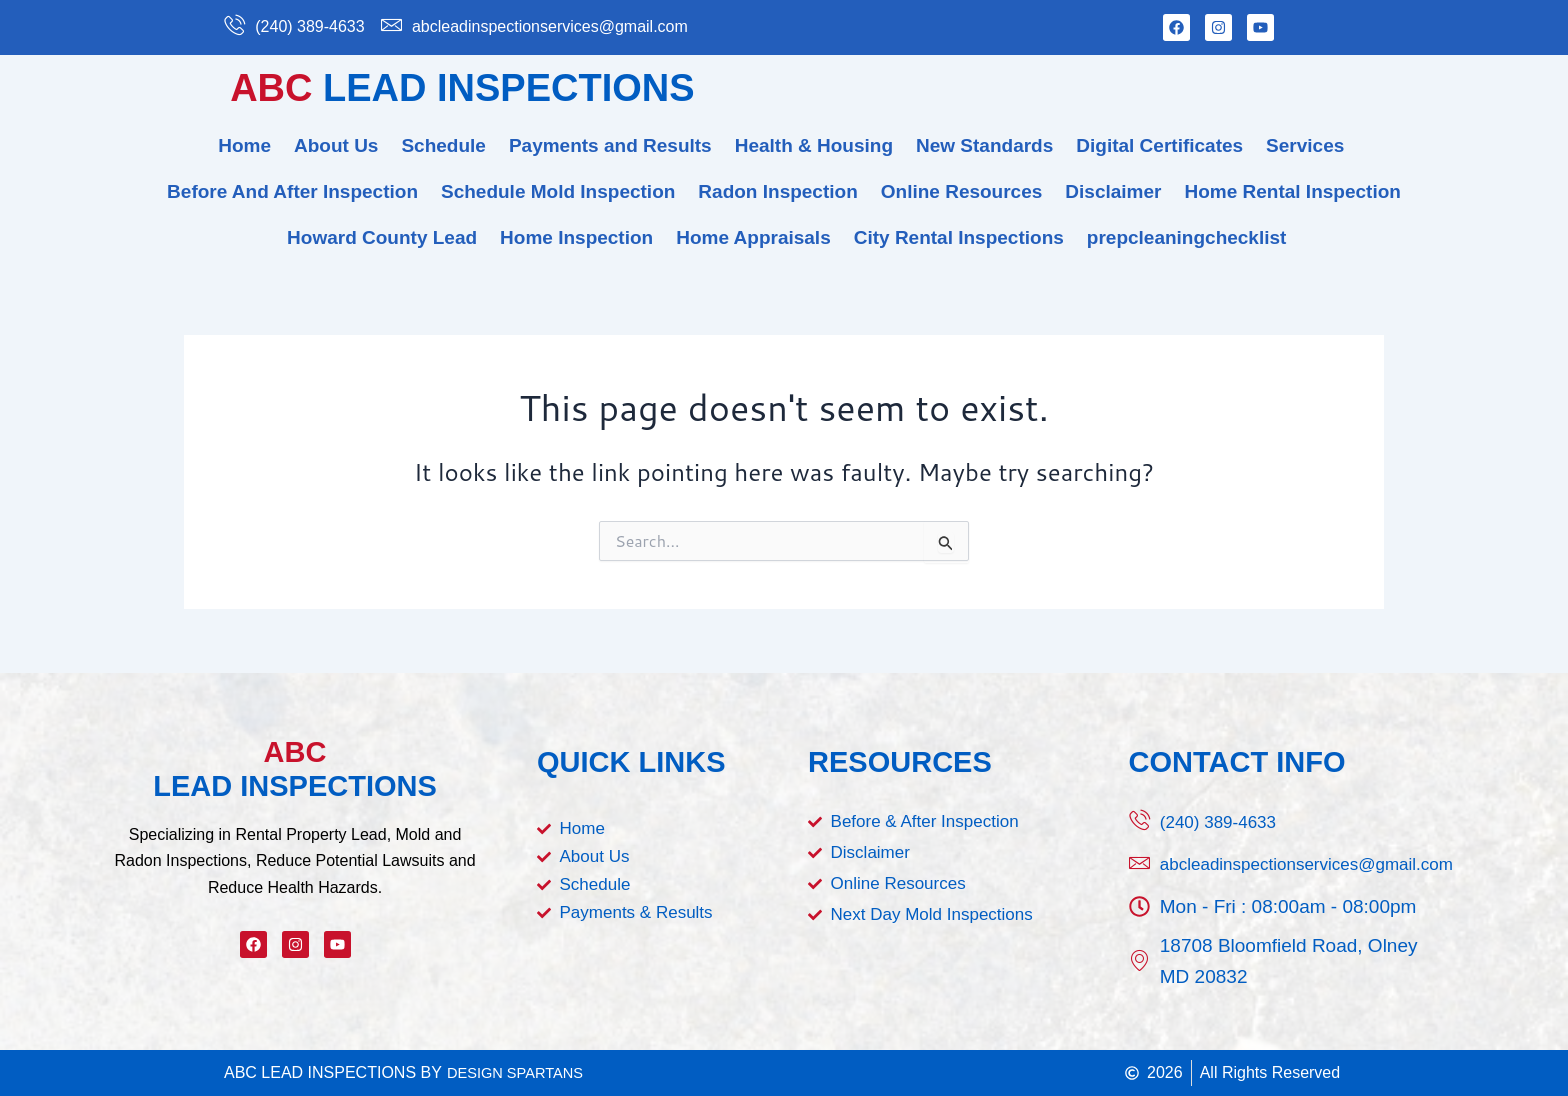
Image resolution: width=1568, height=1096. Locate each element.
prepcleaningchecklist (1187, 237)
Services (1305, 145)
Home (244, 145)
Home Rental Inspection (1292, 191)
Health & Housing (814, 145)
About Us (336, 145)
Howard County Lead (382, 237)
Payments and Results (610, 145)
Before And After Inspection (292, 191)
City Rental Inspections (959, 237)
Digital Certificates (1159, 145)
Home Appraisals (753, 237)
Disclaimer (1113, 191)
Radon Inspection (777, 191)
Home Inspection (576, 237)
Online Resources (962, 191)
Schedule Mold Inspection (558, 191)
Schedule (443, 145)
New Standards (984, 145)
